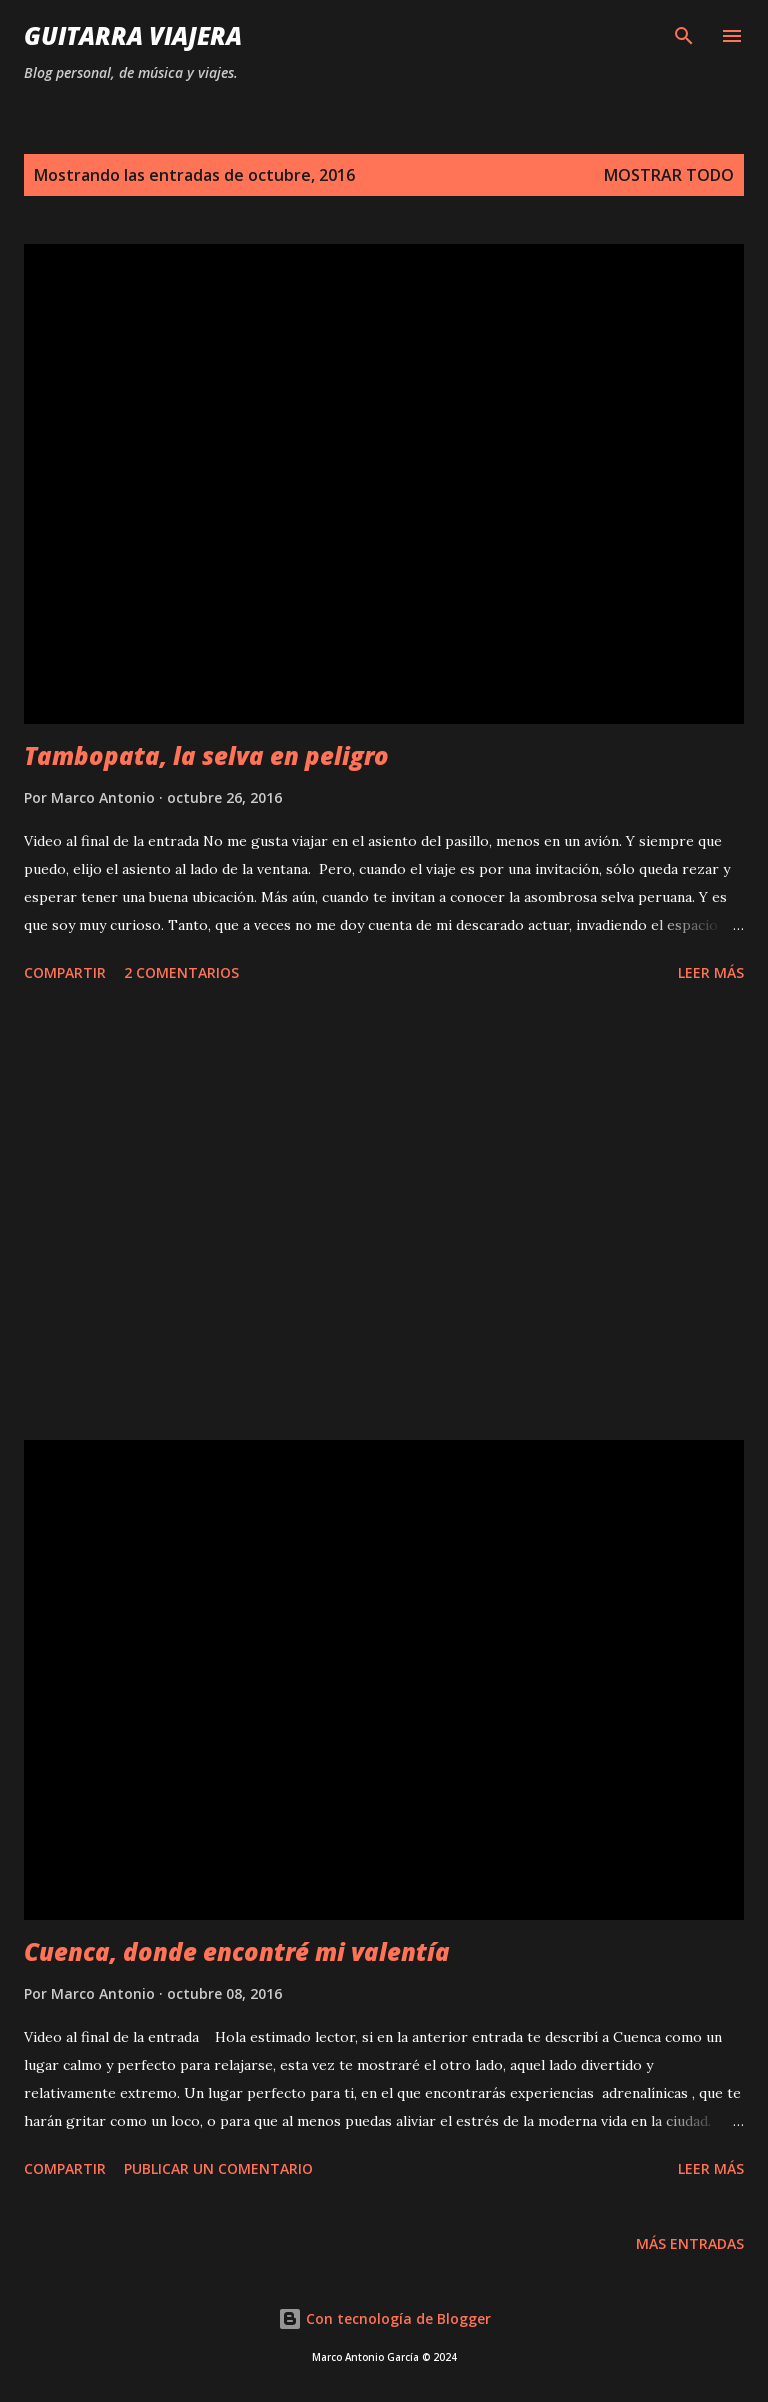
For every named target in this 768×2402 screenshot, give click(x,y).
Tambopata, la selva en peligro (206, 755)
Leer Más (711, 972)
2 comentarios (181, 972)
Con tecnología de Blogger (384, 2318)
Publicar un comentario (218, 2168)
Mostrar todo (669, 175)
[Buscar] (684, 36)
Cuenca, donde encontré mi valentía (237, 1951)
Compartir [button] (65, 972)
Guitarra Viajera (133, 35)
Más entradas (690, 2243)
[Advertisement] (384, 1215)
